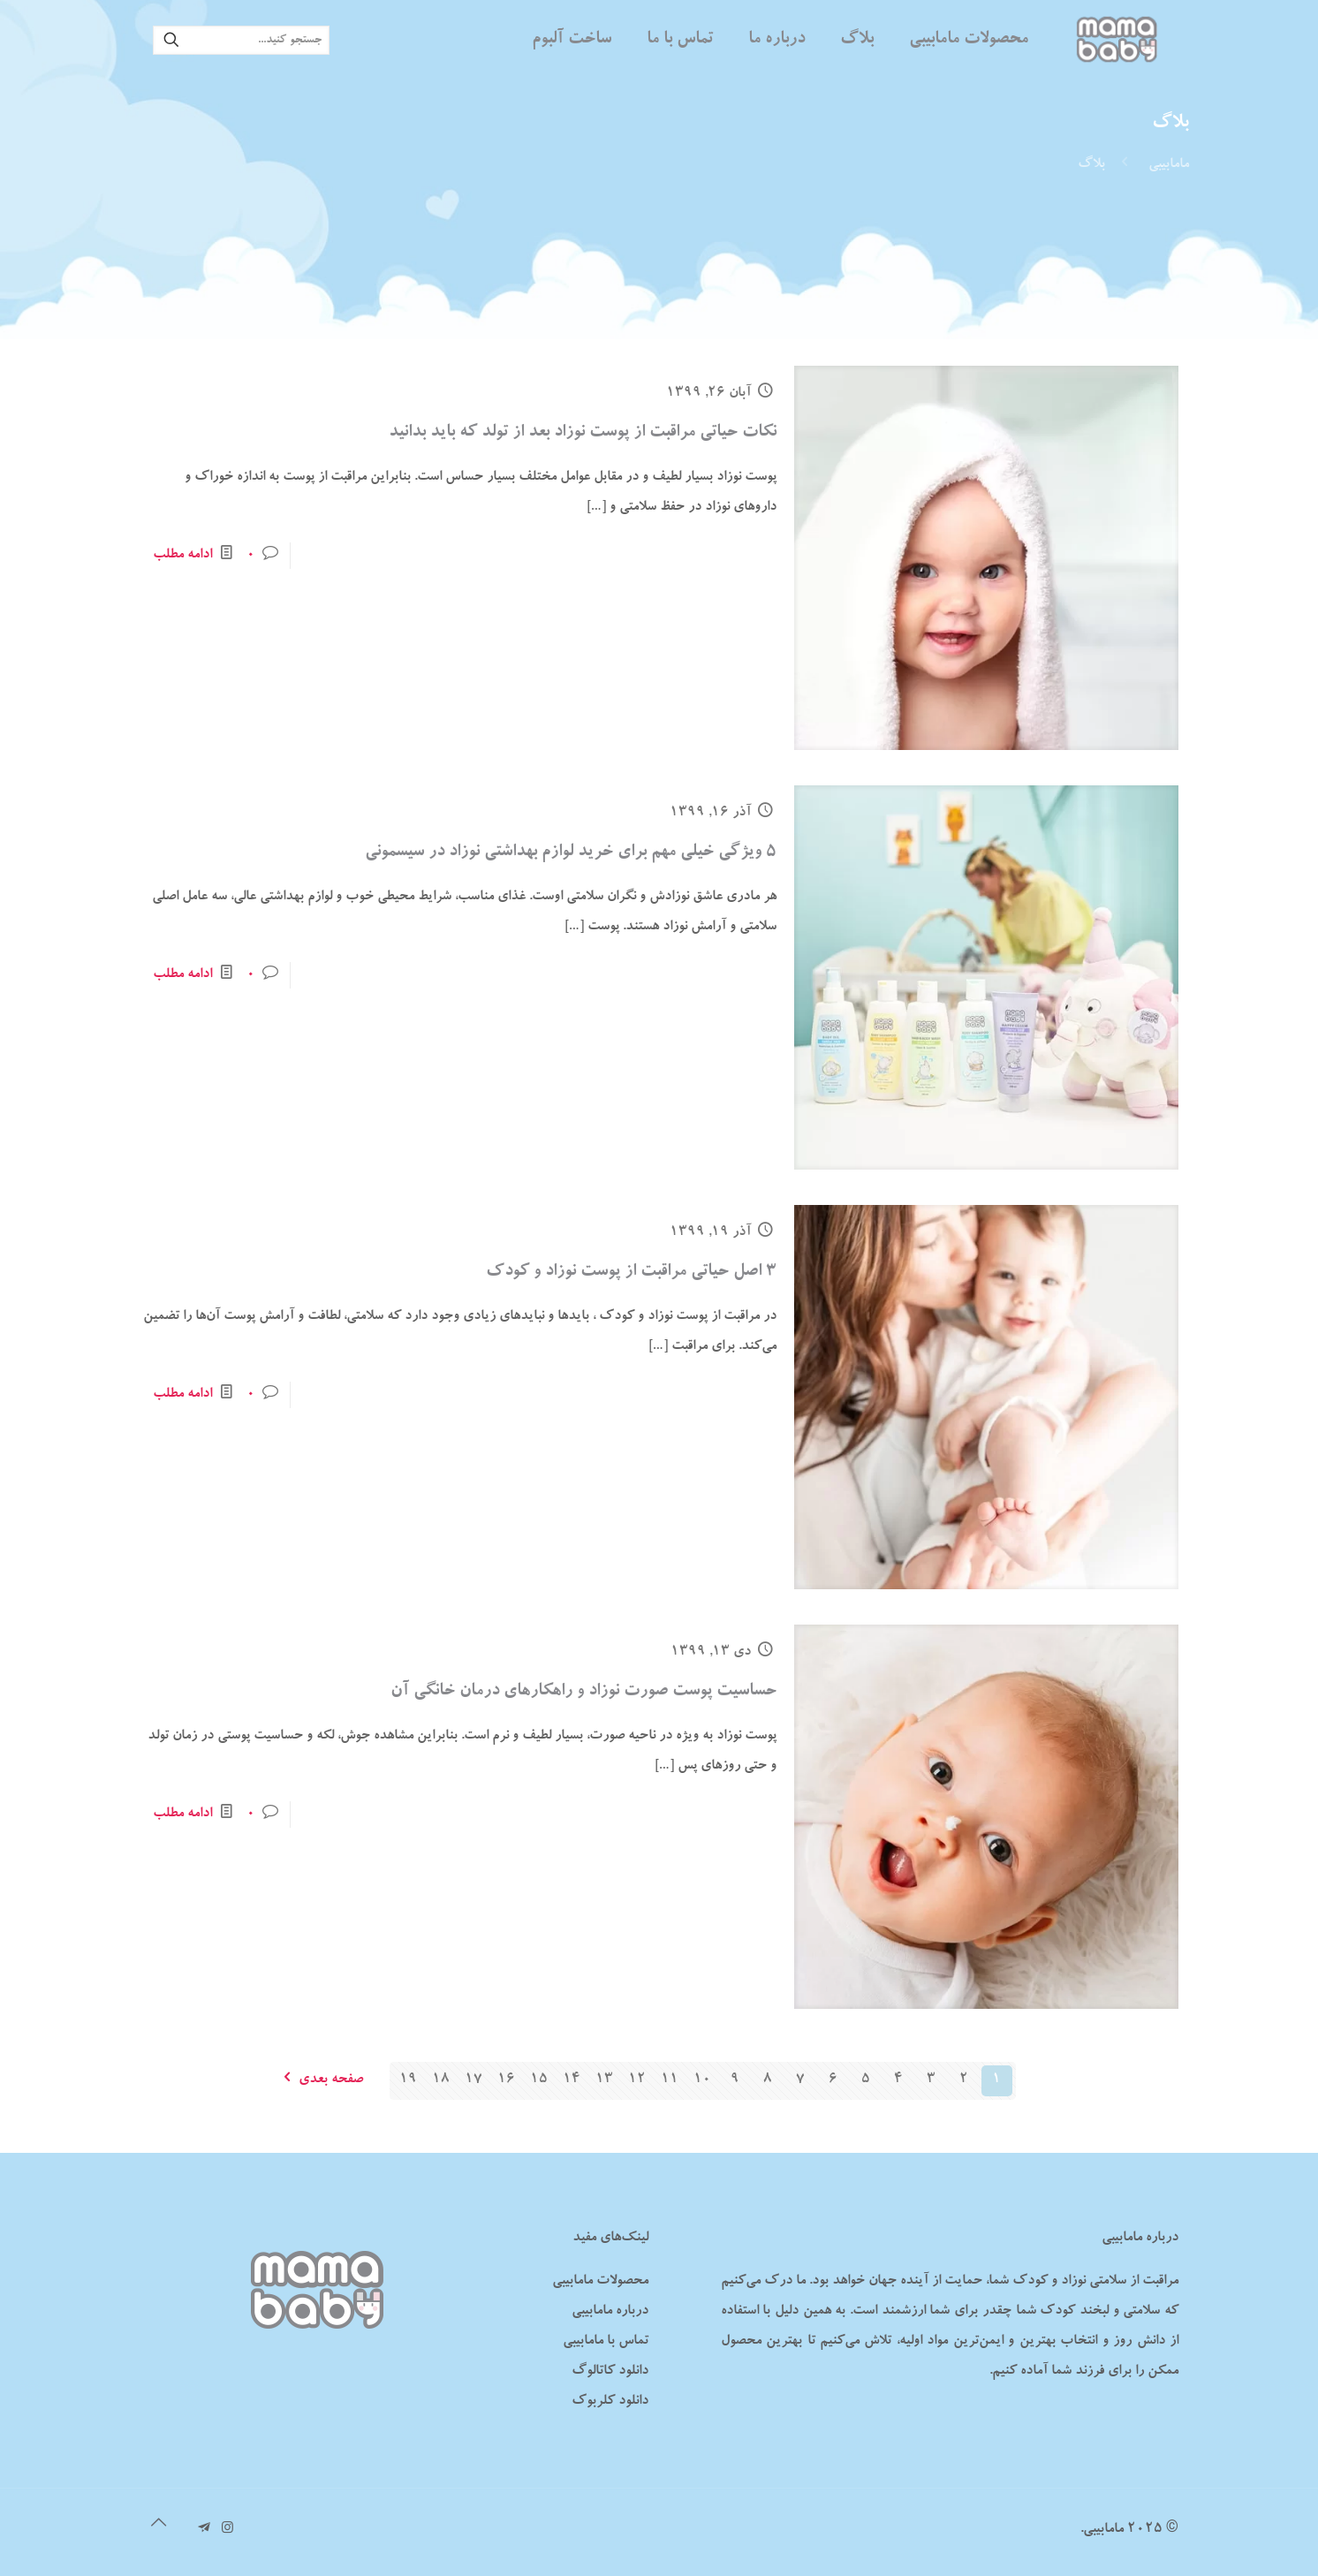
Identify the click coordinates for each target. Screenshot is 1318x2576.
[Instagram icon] (227, 2529)
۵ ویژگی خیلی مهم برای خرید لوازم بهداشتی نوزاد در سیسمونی (570, 852)
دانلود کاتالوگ (610, 2372)
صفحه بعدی (319, 2080)
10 (702, 2080)
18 (441, 2080)
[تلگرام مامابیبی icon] (203, 2529)
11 (669, 2080)
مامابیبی (1168, 165)
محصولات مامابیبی (600, 2282)
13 (604, 2080)
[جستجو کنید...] (241, 40)
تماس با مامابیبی (605, 2342)
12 (637, 2080)
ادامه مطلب (182, 556)
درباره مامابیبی (610, 2312)
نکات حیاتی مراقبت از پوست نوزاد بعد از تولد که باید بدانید (582, 433)
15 (539, 2080)
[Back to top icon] (158, 2525)
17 (473, 2080)
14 (571, 2080)
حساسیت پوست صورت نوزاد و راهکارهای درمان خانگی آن (583, 1691)
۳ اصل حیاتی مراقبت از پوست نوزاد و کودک (631, 1272)
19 (408, 2080)
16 (506, 2080)
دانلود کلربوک (610, 2402)
